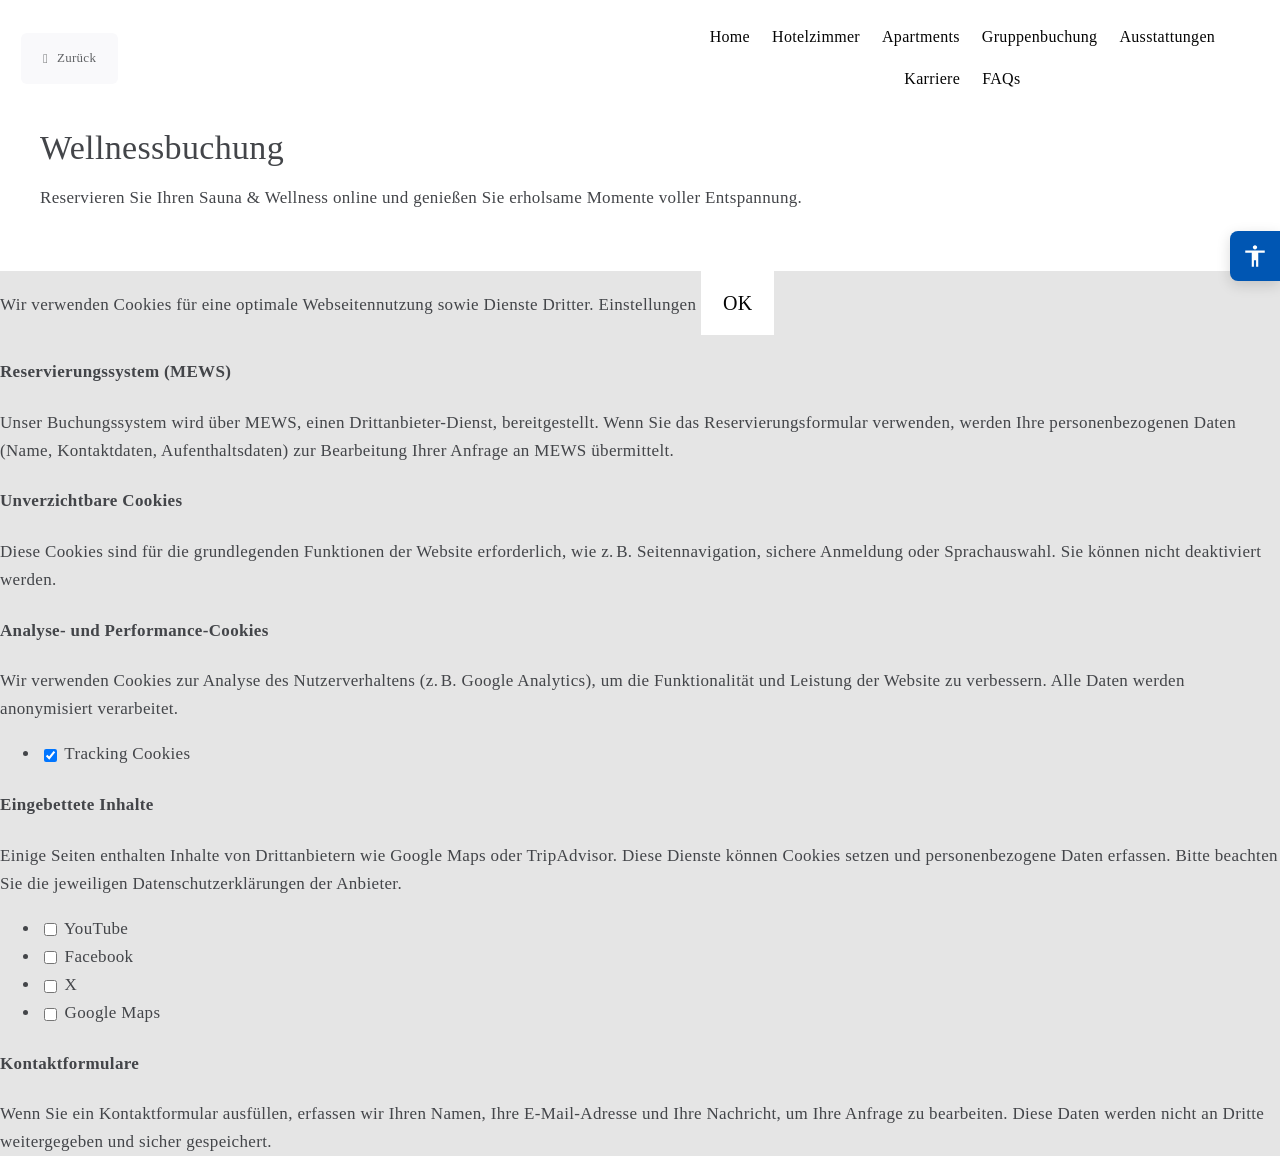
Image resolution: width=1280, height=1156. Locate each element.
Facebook (88, 956)
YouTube (86, 928)
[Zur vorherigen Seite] (69, 58)
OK (738, 303)
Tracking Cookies (117, 753)
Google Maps (102, 1012)
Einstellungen (649, 304)
